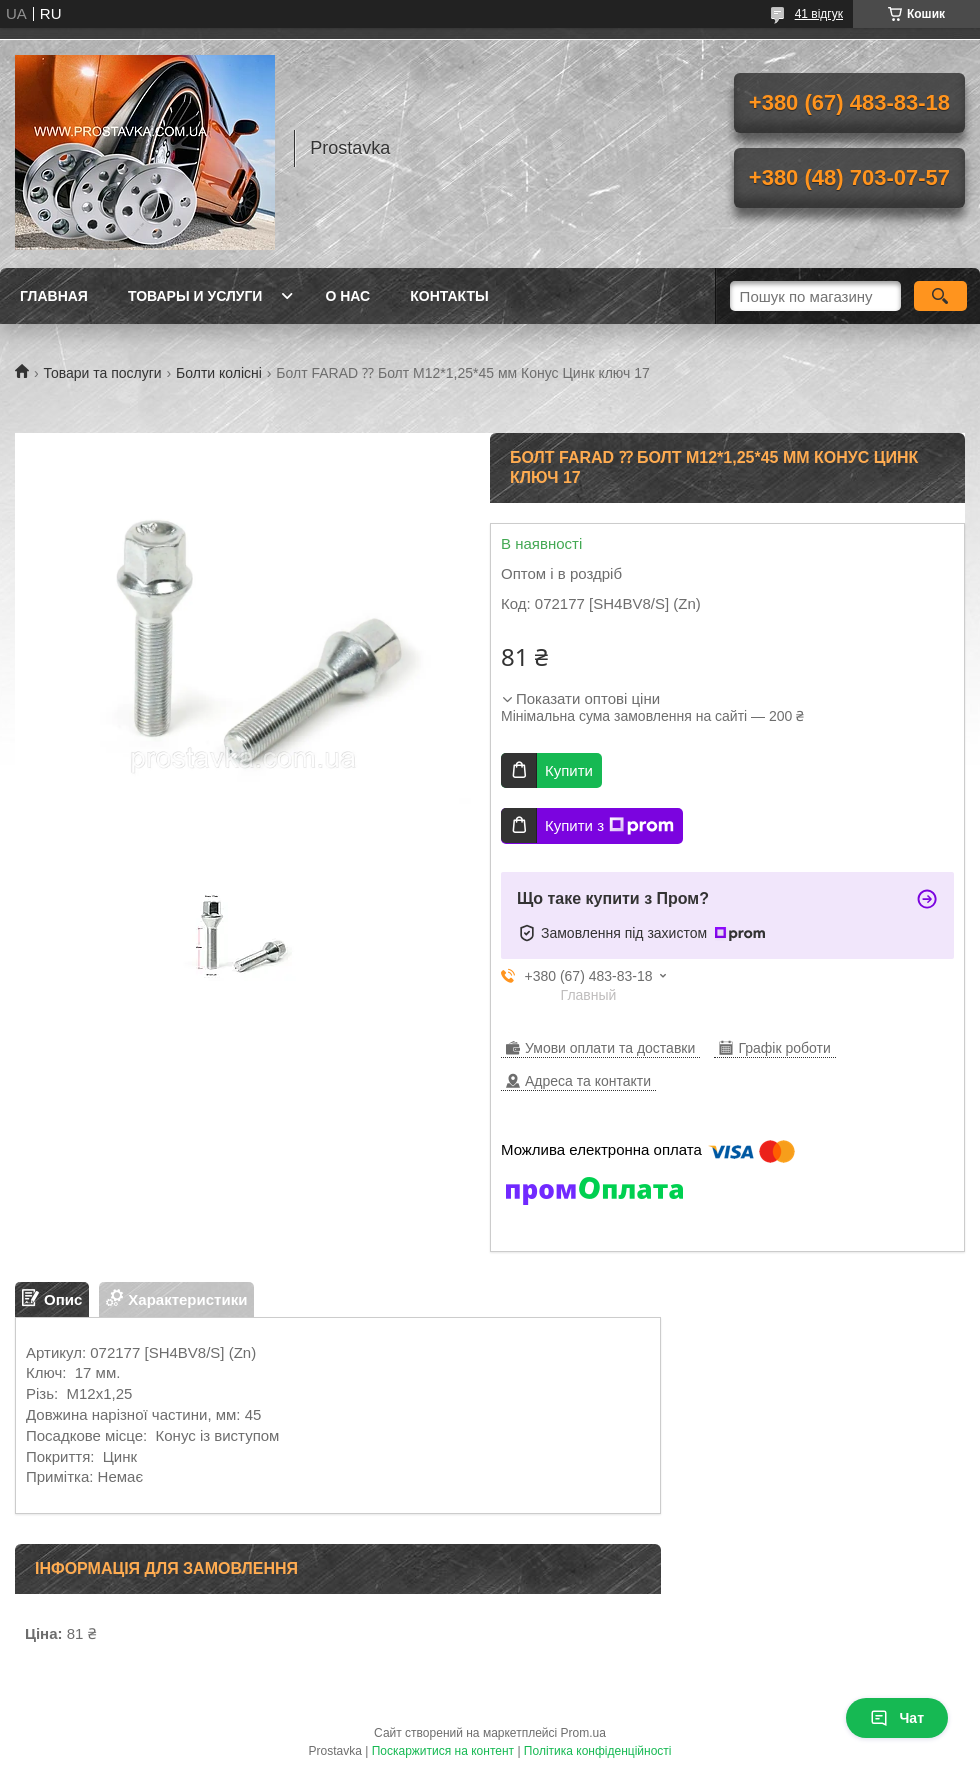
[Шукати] (940, 296)
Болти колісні (219, 373)
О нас (347, 296)
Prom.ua (583, 1733)
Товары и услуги (195, 296)
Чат (897, 1718)
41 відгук (819, 14)
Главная (54, 296)
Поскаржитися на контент (443, 1751)
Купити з (609, 826)
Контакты (449, 296)
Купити (569, 770)
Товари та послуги (102, 373)
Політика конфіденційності (598, 1751)
